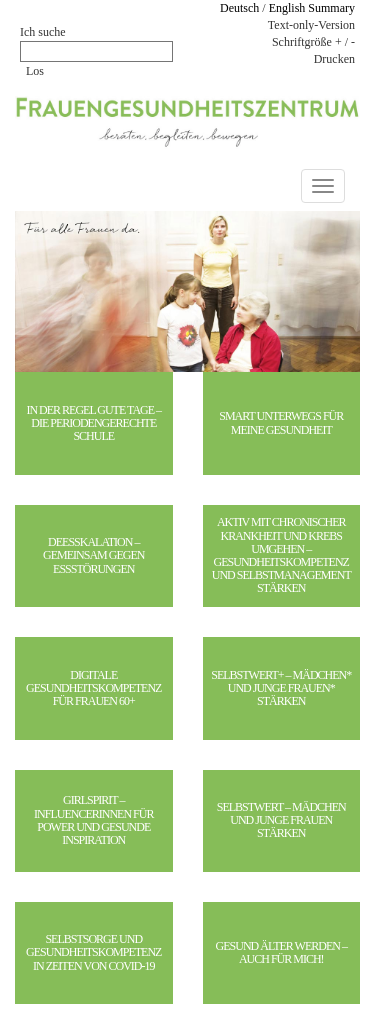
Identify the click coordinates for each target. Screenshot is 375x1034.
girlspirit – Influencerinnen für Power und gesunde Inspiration (93, 820)
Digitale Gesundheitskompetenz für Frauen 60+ (93, 688)
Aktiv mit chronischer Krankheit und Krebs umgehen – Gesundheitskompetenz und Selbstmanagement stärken (281, 555)
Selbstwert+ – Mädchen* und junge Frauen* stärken (281, 688)
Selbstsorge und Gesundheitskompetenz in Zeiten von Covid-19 (93, 952)
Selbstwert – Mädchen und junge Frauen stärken (281, 820)
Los (35, 71)
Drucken (334, 59)
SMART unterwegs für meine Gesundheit (281, 423)
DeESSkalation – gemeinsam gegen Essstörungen (93, 555)
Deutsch (239, 8)
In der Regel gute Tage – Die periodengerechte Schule (93, 423)
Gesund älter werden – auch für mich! (281, 953)
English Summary (312, 8)
